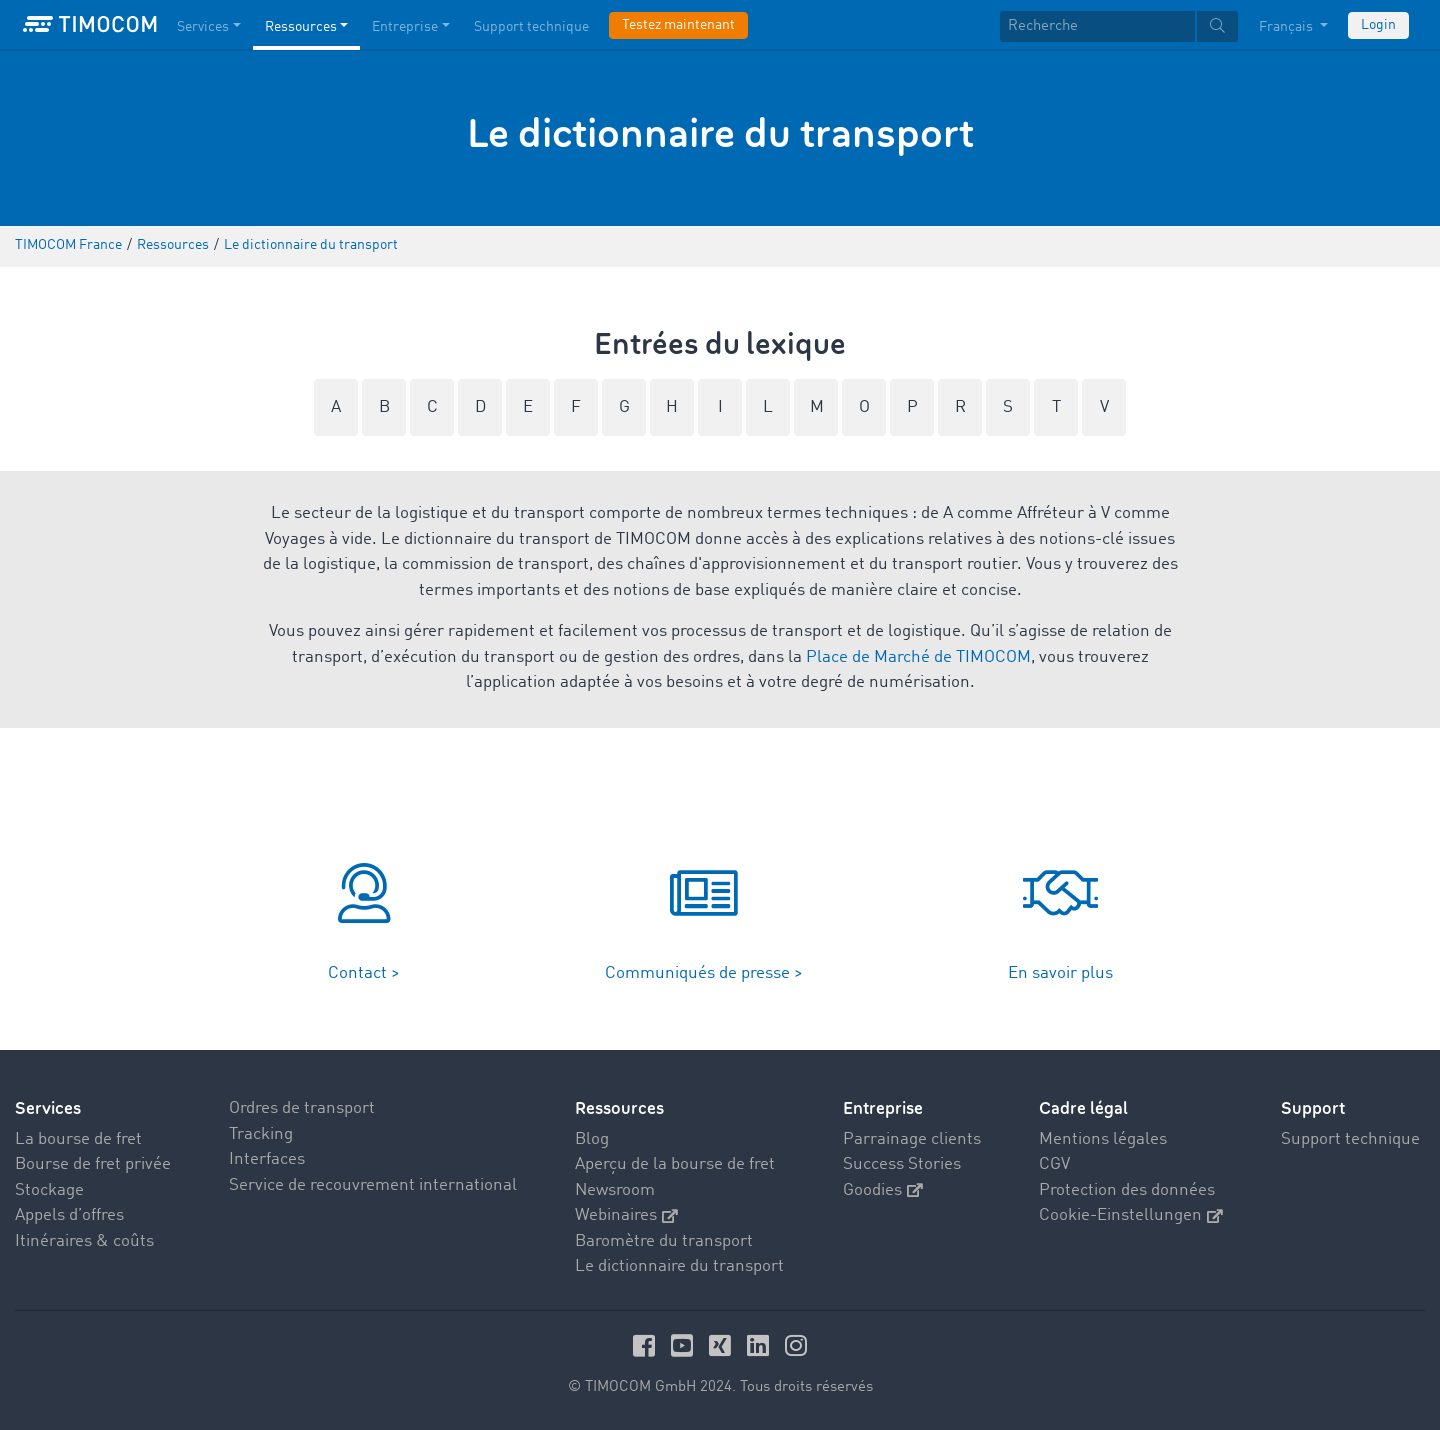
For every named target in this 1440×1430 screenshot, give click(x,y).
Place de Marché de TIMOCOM (918, 657)
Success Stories (902, 1164)
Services (48, 1108)
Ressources (619, 1108)
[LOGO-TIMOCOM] (90, 25)
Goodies (883, 1190)
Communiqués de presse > (704, 973)
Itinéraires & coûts (84, 1241)
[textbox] (1119, 26)
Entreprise (883, 1108)
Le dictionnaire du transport (679, 1266)
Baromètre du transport (664, 1241)
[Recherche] (1097, 26)
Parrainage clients (912, 1139)
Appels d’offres (69, 1215)
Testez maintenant (678, 25)
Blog (592, 1139)
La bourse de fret (78, 1139)
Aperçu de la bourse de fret (675, 1164)
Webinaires (626, 1215)
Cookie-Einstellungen (1131, 1215)
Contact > (364, 973)
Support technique (1350, 1139)
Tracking (261, 1134)
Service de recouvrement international (373, 1185)
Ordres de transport (302, 1108)
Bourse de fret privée (93, 1164)
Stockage (49, 1190)
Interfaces (267, 1159)
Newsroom (615, 1190)
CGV (1054, 1164)
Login (1378, 25)
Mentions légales (1103, 1139)
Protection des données (1127, 1190)
